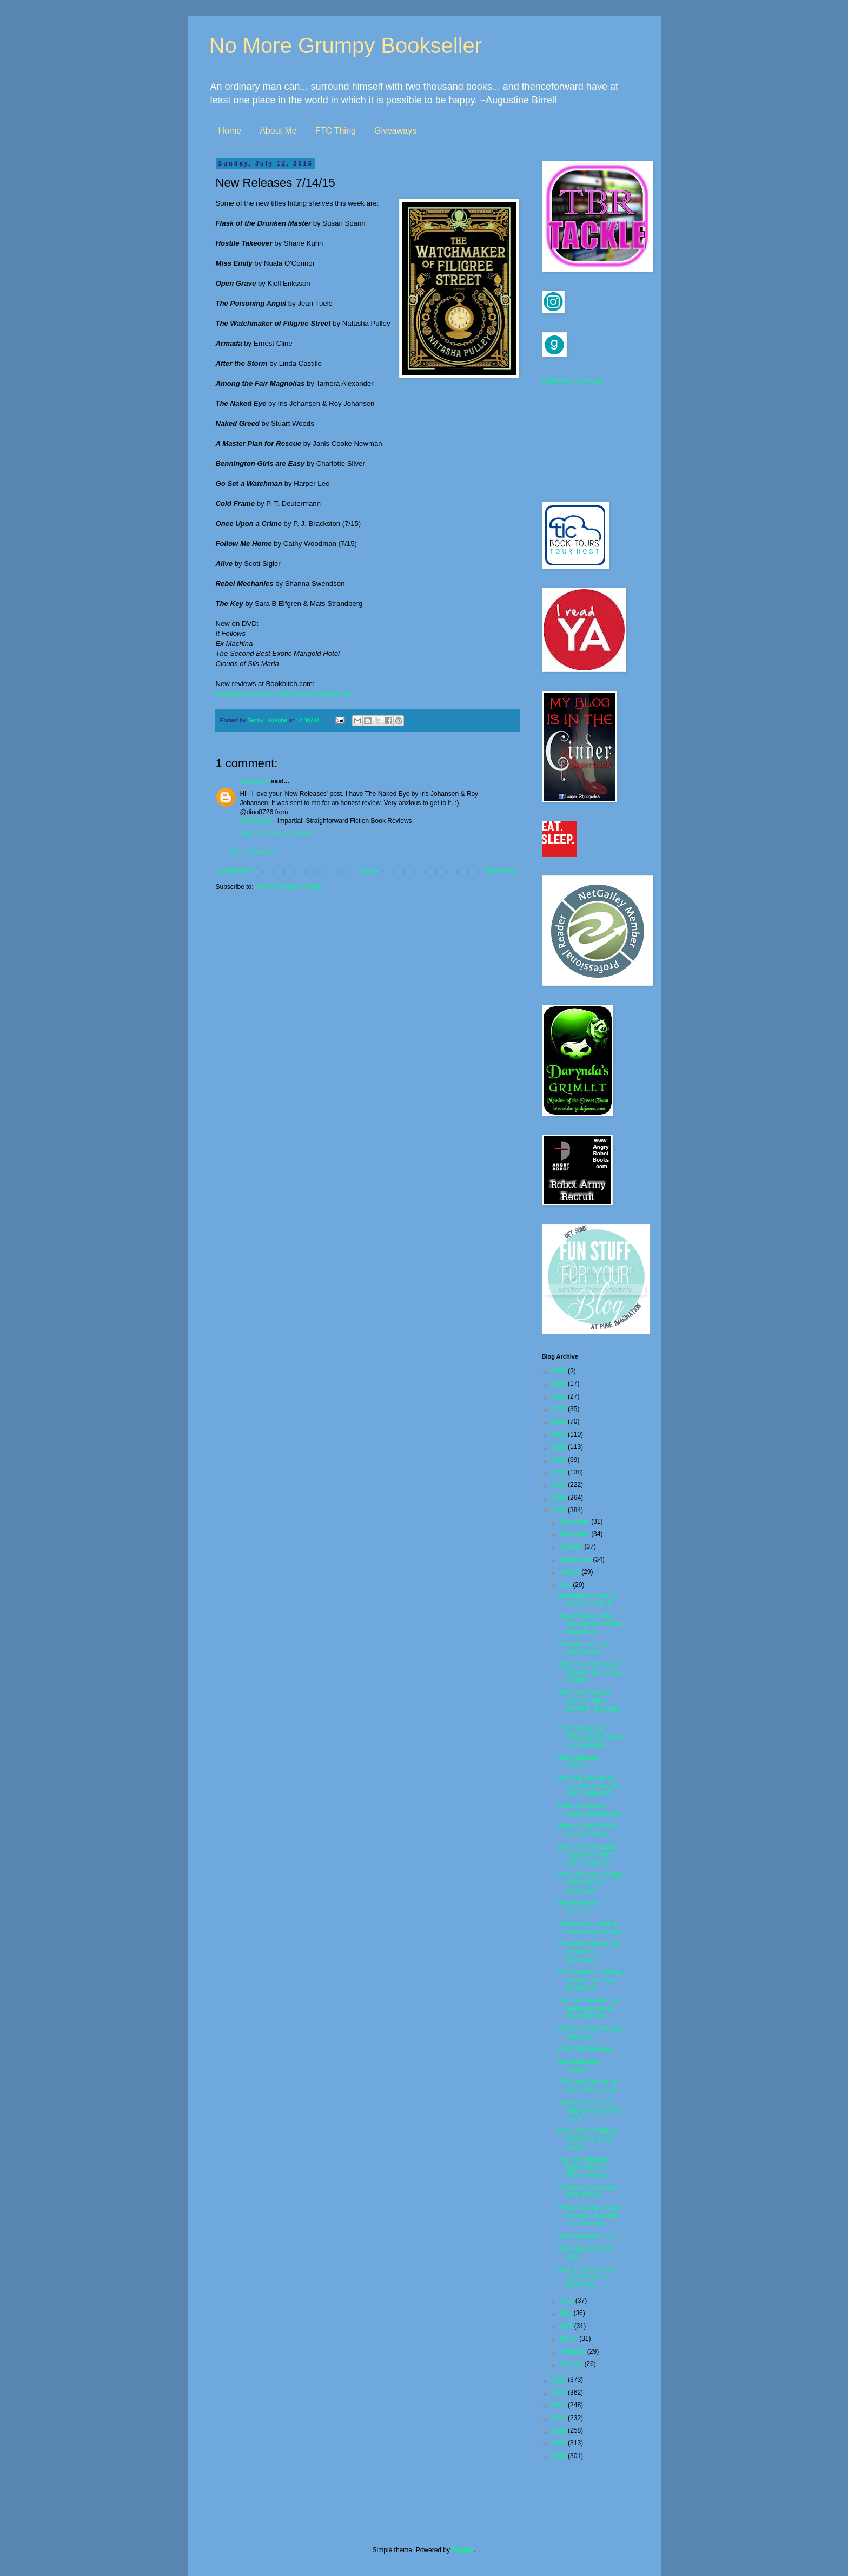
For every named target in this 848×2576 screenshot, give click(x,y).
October (571, 1546)
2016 (560, 1497)
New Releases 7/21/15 (578, 1906)
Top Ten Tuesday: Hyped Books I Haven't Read (583, 2167)
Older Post (501, 871)
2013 (560, 2392)
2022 (560, 1421)
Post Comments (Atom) (289, 887)
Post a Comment (253, 852)
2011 (560, 2418)
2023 (560, 1409)
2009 (560, 2443)
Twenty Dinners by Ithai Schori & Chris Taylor (589, 2110)
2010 (560, 2430)
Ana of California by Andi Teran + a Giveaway (586, 2277)
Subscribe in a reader (573, 380)
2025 (560, 1383)
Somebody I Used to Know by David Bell (589, 1927)
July (566, 1585)
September (576, 1559)
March (569, 2338)
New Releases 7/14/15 (578, 2065)
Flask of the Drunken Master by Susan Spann (588, 2138)
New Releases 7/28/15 (578, 1761)
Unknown (254, 781)
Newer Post (235, 871)
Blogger (463, 2550)
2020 (560, 1447)
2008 (560, 2456)
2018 (560, 1472)
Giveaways (395, 130)
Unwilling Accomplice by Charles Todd (588, 1599)
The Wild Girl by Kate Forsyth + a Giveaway (588, 1952)
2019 (560, 1460)
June (567, 2300)
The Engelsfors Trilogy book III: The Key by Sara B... (590, 1980)
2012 (560, 2405)
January (571, 2364)
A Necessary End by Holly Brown (587, 2191)
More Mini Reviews (585, 2049)
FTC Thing (335, 130)
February (573, 2351)
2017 (560, 1484)
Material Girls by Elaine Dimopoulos (589, 1809)
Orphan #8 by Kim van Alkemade (590, 2032)
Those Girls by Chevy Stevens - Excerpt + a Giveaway (589, 2216)
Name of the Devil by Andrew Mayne (588, 1829)
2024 (560, 1396)
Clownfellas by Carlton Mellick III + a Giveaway (590, 1882)
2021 (560, 1434)
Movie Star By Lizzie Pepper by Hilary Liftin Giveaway (587, 1854)
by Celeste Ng (283, 693)
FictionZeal (256, 821)
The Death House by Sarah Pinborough (588, 2085)
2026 (560, 1371)
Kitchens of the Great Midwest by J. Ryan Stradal (590, 1672)
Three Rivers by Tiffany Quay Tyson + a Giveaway (589, 1736)
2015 (560, 1510)
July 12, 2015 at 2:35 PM (275, 833)
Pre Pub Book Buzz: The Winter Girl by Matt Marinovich (588, 1785)
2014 (560, 2379)
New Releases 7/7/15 (588, 2236)
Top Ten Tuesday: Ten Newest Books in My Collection (589, 2008)
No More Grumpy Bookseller (345, 45)
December (575, 1521)
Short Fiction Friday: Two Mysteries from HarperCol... (590, 1624)
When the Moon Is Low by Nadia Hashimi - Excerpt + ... (590, 1704)
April (566, 2326)
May (566, 2313)
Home (230, 130)
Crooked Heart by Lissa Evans (583, 1648)
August (570, 1572)
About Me (278, 130)
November (575, 1534)
